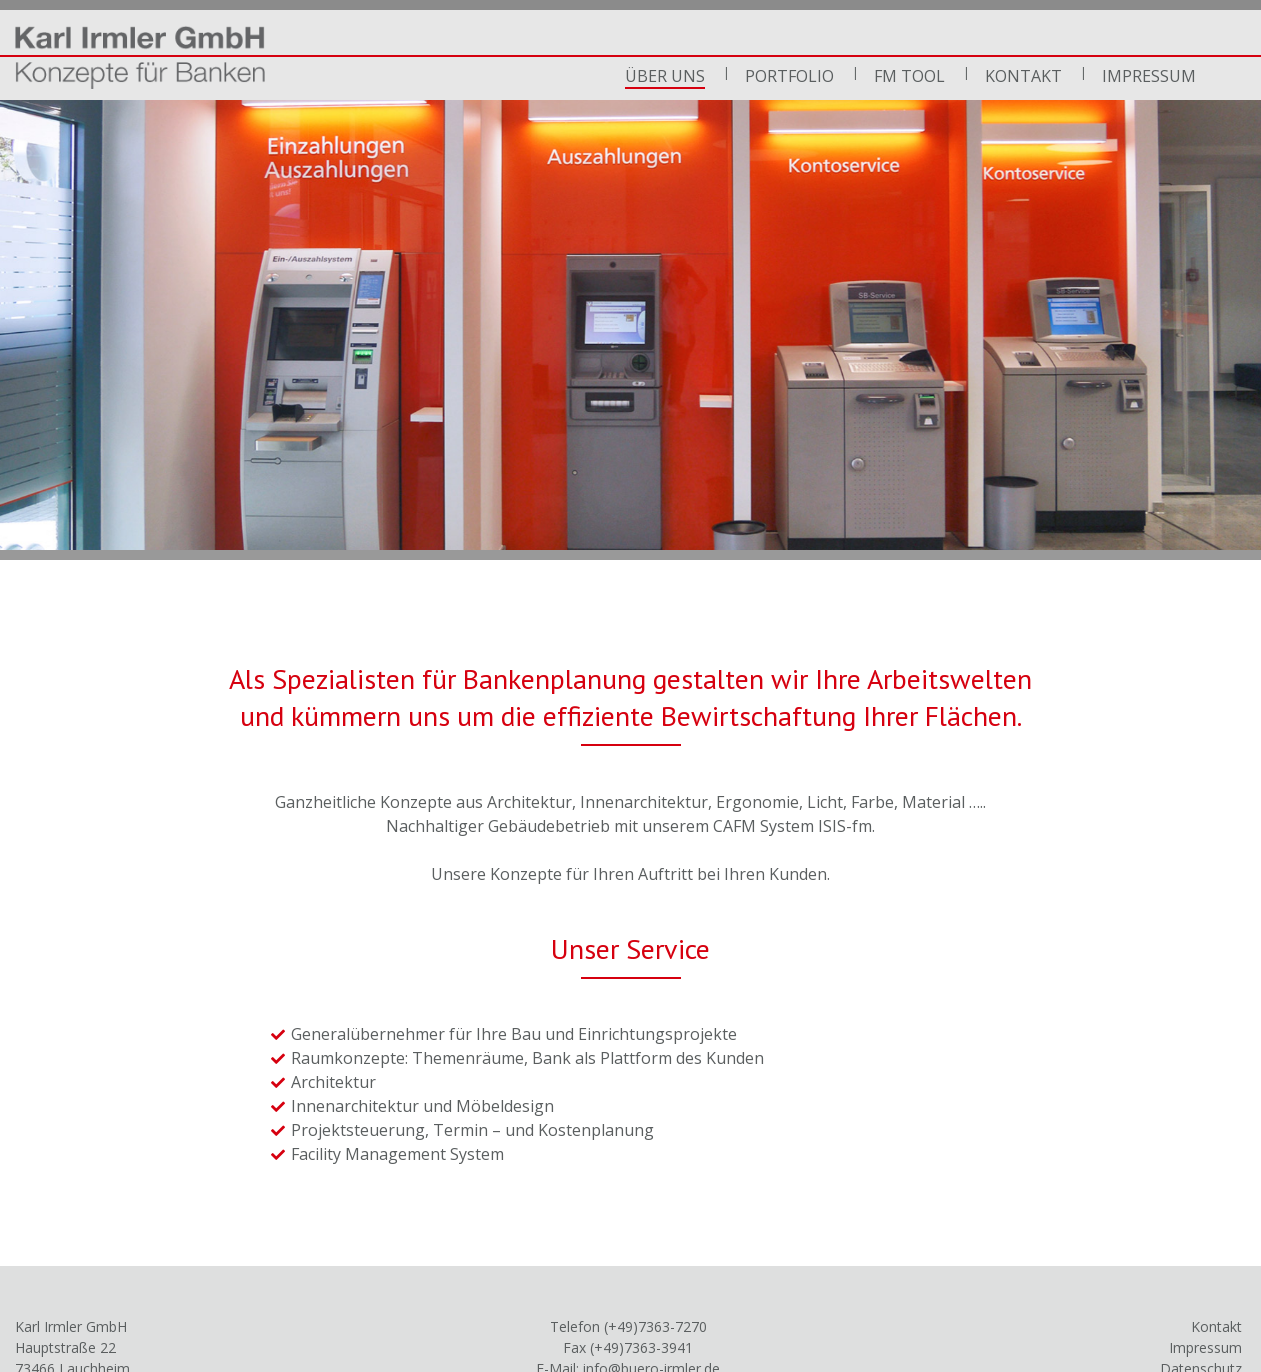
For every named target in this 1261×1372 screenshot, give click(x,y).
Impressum (1149, 76)
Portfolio (789, 76)
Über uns (665, 76)
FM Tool (909, 76)
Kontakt (1023, 76)
